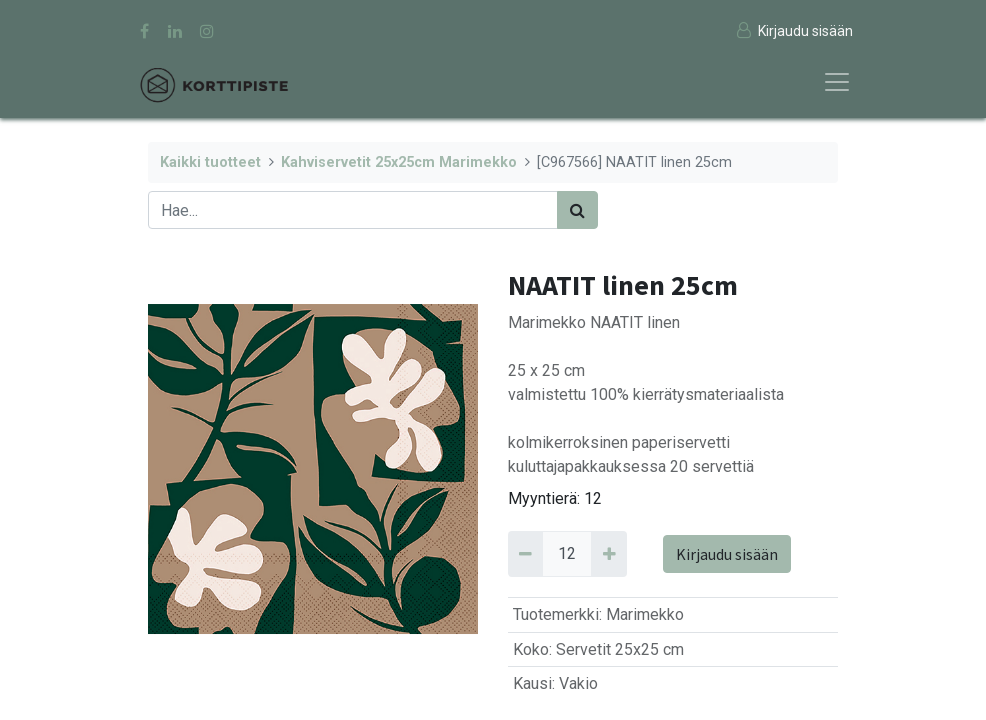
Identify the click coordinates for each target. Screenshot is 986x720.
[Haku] (577, 210)
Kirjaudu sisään (727, 554)
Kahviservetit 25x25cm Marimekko (399, 162)
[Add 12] (608, 554)
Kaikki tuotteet (210, 162)
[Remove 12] (525, 554)
